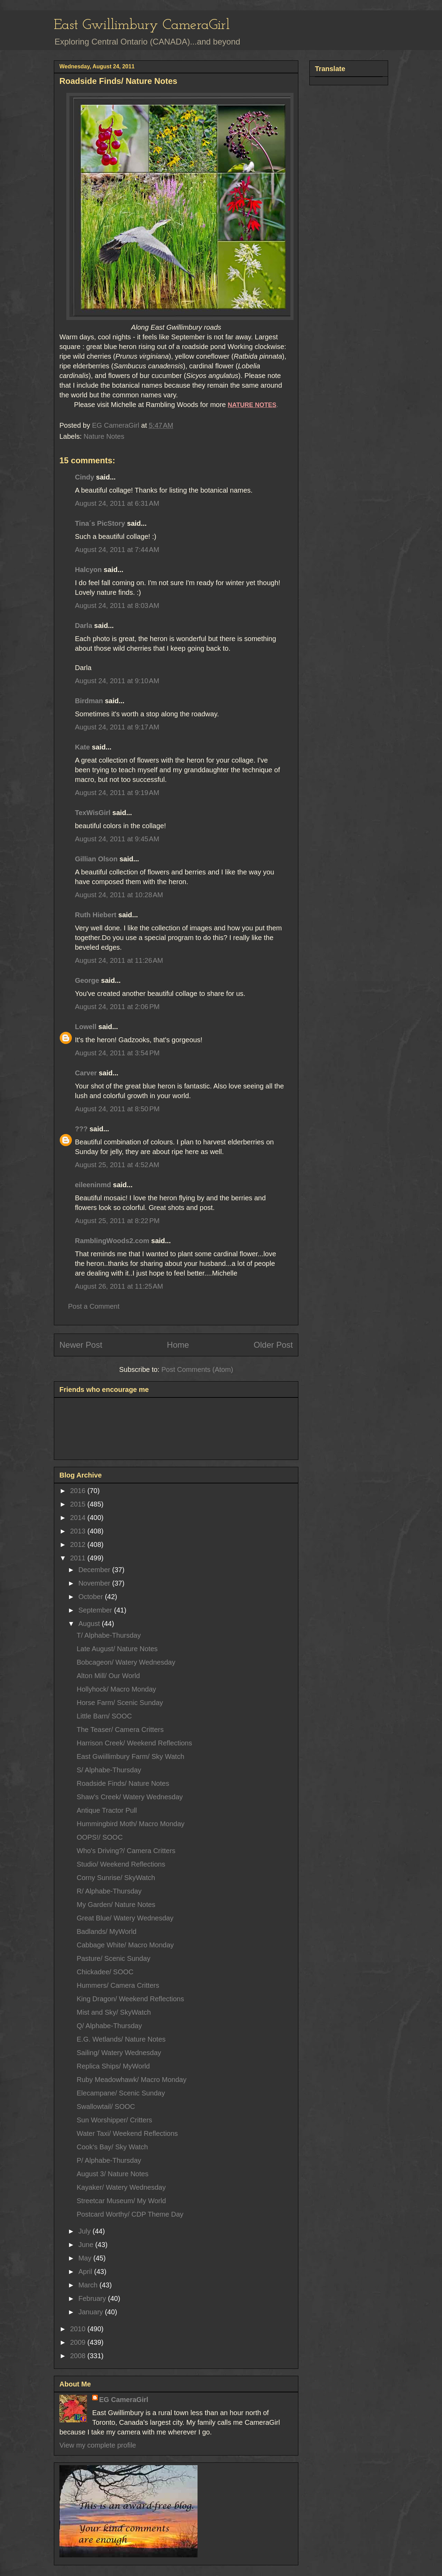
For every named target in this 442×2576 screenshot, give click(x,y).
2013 (78, 1531)
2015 (78, 1504)
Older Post (273, 1344)
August (90, 1623)
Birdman (89, 701)
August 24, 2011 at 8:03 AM (117, 605)
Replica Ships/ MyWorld (113, 2066)
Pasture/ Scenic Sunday (113, 1958)
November (95, 1583)
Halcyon (88, 569)
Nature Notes (104, 436)
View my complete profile (97, 2445)
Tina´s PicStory (100, 523)
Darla (83, 625)
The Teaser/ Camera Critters (120, 1729)
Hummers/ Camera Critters (118, 1985)
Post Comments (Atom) (197, 1369)
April (86, 2271)
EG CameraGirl (123, 2399)
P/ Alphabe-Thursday (109, 2160)
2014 (78, 1517)
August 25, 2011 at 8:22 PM (117, 1220)
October (91, 1596)
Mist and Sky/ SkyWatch (114, 2012)
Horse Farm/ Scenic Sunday (120, 1702)
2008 (78, 2356)
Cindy (84, 477)
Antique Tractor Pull (107, 1810)
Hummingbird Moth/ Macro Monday (130, 1824)
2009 (78, 2342)
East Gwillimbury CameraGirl (142, 25)
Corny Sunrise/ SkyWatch (116, 1877)
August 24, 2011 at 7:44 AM (117, 549)
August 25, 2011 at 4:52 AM (117, 1165)
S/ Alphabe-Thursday (109, 1770)
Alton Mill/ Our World (108, 1675)
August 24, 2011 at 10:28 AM (119, 895)
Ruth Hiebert (95, 915)
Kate (82, 747)
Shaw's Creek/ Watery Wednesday (130, 1797)
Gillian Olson (96, 859)
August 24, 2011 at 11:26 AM (119, 960)
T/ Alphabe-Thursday (109, 1635)
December (95, 1569)
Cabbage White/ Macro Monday (125, 1945)
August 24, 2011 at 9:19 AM (117, 792)
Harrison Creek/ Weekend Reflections (134, 1743)
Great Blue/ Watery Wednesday (125, 1918)
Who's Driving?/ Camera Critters (126, 1850)
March (88, 2285)
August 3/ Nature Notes (112, 2174)
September (96, 1610)
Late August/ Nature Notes (117, 1649)
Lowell (85, 1026)
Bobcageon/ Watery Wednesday (126, 1662)
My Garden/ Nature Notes (116, 1904)
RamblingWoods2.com (112, 1241)
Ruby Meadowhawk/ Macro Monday (131, 2079)
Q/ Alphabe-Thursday (109, 2026)
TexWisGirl (92, 812)
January (91, 2312)
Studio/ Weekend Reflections (121, 1864)
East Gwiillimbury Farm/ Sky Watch (130, 1756)
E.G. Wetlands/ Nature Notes (121, 2039)
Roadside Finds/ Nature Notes (123, 1783)
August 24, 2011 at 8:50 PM (117, 1109)
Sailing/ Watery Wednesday (119, 2052)
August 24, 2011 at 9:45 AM (117, 839)
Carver (86, 1073)
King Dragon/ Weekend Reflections (130, 1999)
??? (81, 1129)
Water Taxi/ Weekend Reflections (127, 2133)
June (86, 2244)
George (87, 980)
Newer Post (80, 1344)
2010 (78, 2329)
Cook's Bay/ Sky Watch (112, 2147)
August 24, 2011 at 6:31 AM (117, 503)
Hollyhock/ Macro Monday (116, 1689)
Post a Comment (93, 1306)
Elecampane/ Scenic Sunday (121, 2093)
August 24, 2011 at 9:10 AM (117, 681)
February (93, 2298)
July (85, 2231)
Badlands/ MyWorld (106, 1931)
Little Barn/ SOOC (104, 1716)
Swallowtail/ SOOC (106, 2106)
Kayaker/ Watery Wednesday (121, 2187)
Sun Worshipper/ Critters (114, 2120)
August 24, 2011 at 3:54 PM (117, 1053)
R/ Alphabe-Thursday (109, 1891)
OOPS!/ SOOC (100, 1837)
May (85, 2258)
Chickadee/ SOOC (105, 1972)
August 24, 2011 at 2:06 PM (117, 1006)
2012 (78, 1544)
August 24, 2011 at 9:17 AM (117, 727)
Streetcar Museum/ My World (121, 2201)
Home (178, 1344)
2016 (78, 1490)
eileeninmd (93, 1185)
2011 (78, 1558)
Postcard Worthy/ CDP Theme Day (130, 2214)
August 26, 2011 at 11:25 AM (119, 1286)
